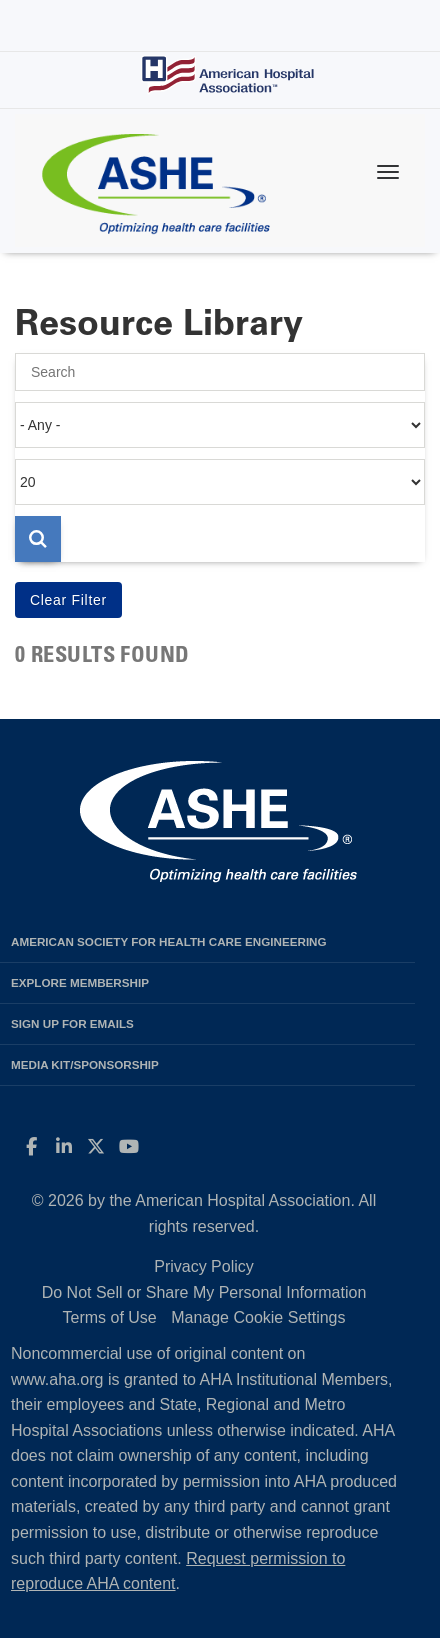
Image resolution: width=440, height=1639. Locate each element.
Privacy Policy (204, 1266)
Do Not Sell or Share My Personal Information (204, 1292)
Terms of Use (109, 1317)
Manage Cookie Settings (258, 1317)
